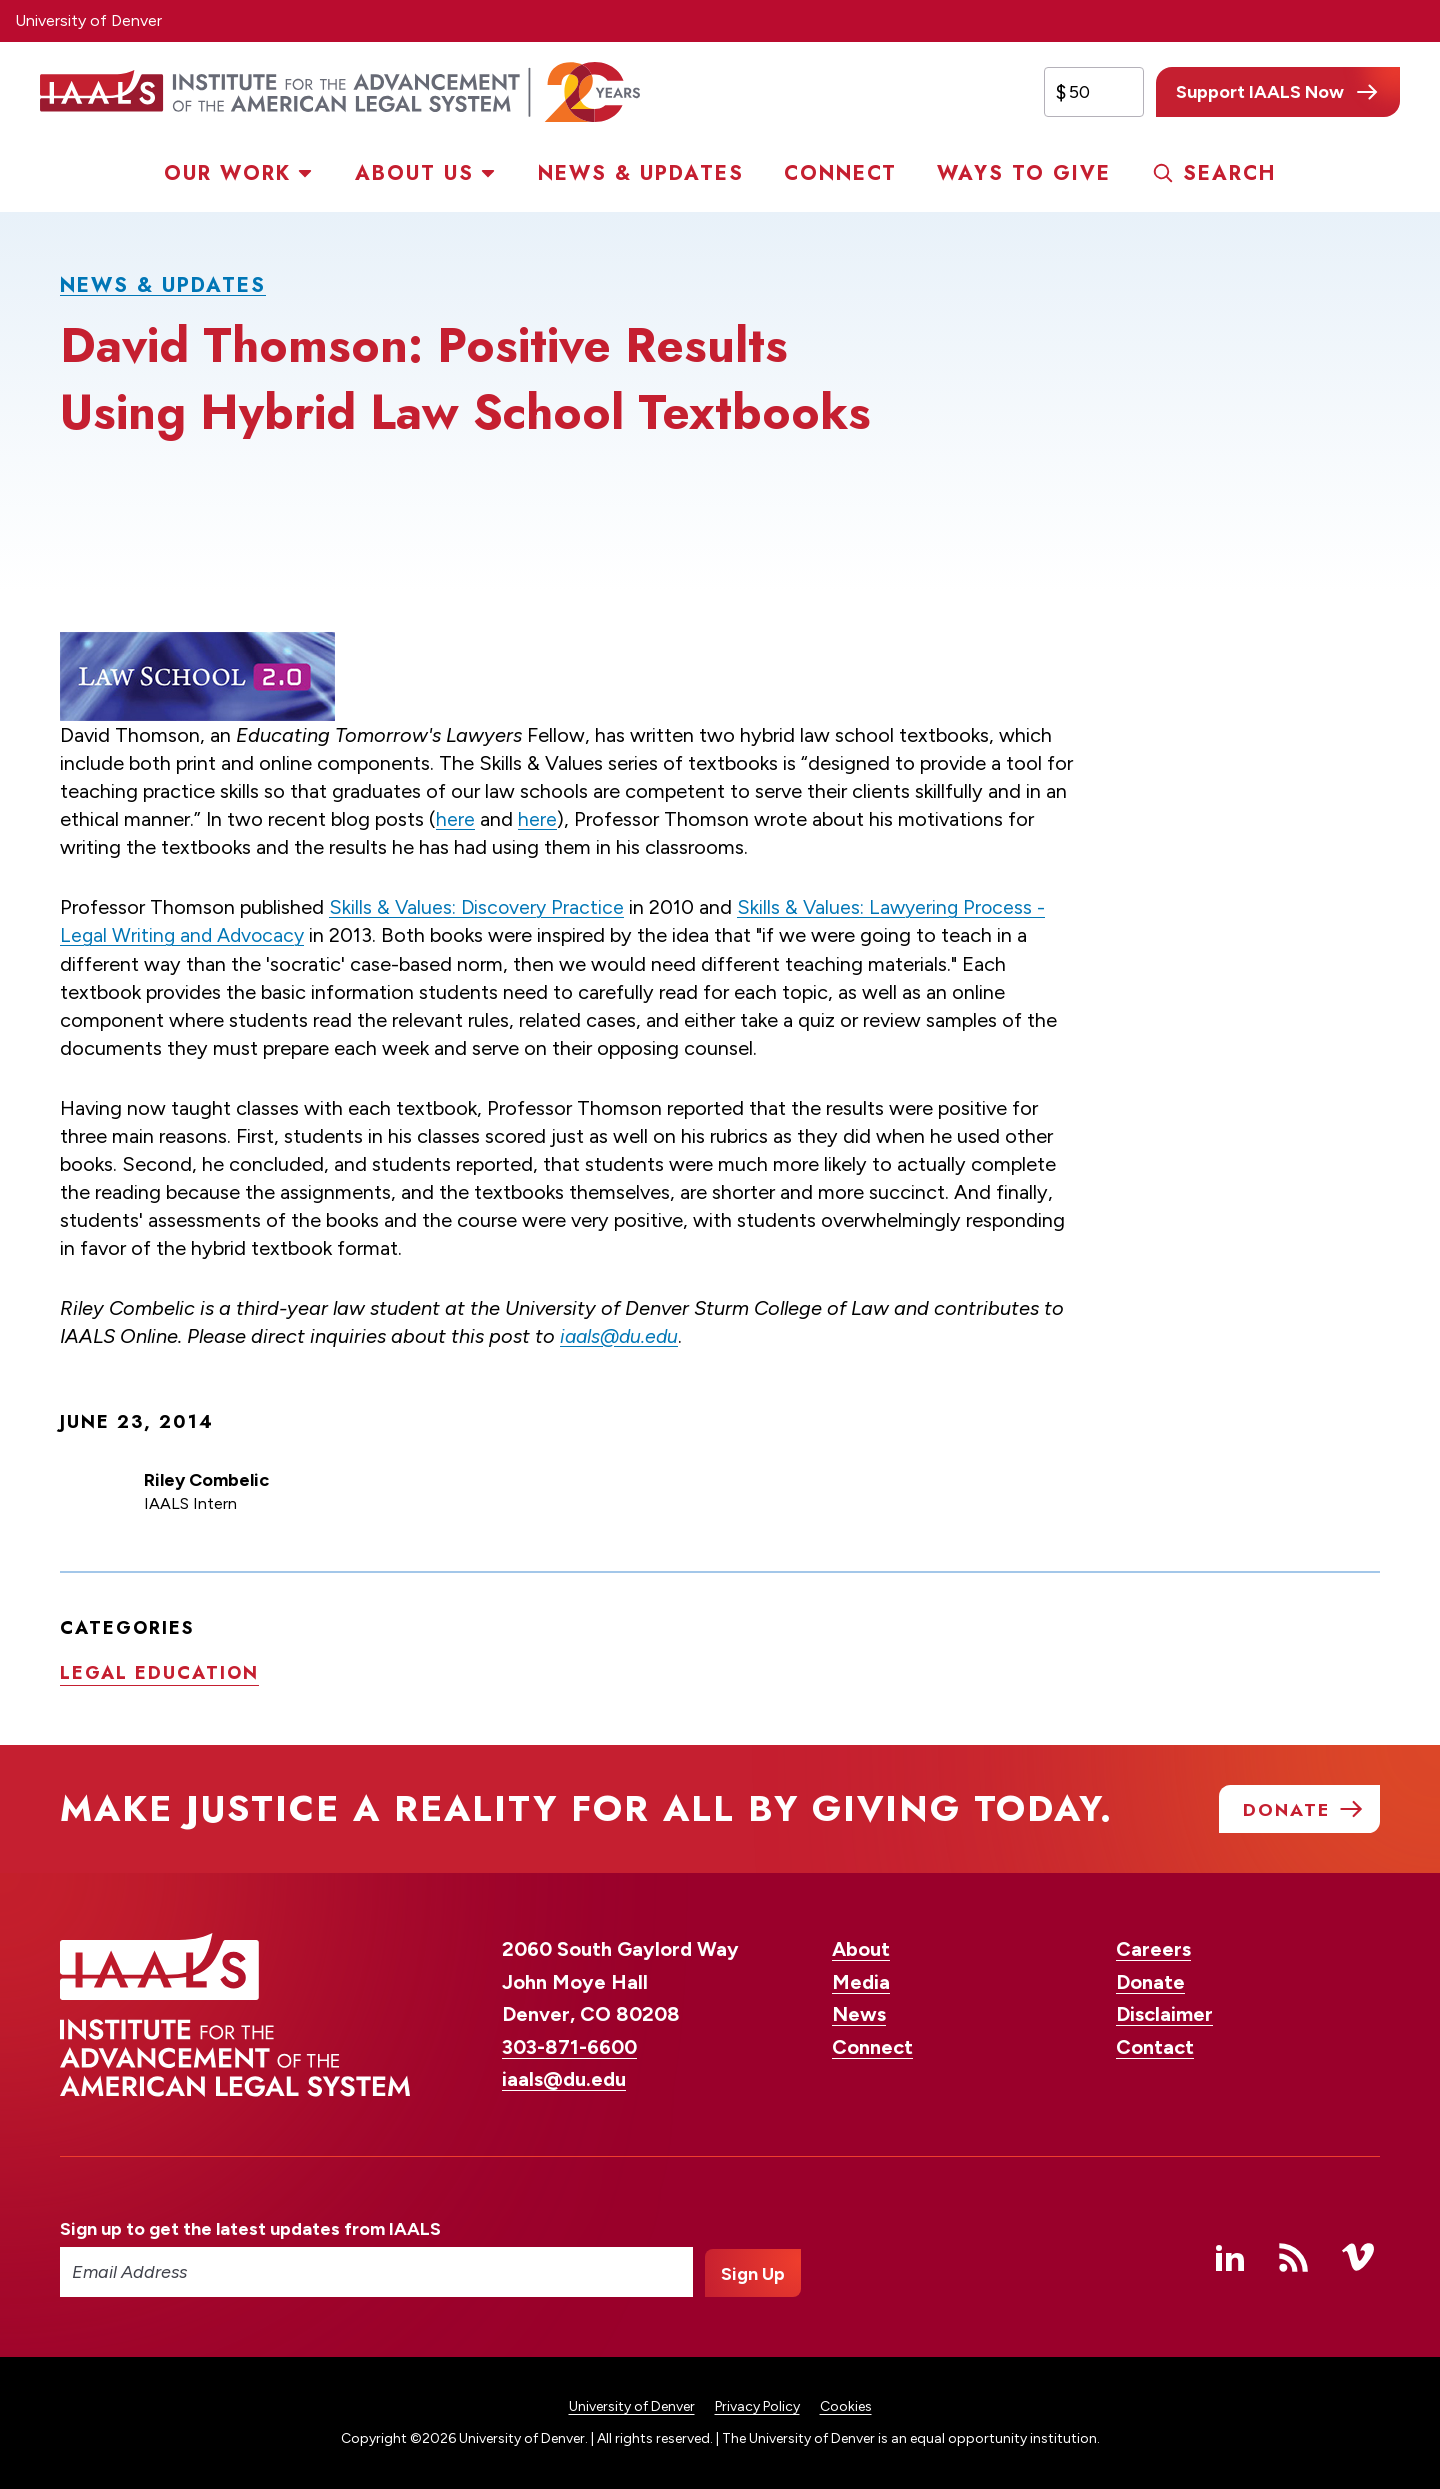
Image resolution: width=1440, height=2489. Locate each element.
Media (861, 1983)
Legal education (159, 1671)
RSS (1294, 2258)
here (455, 819)
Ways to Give (1024, 173)
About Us (414, 173)
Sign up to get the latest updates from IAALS (250, 2230)
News (859, 2015)
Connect (840, 173)
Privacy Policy (757, 2407)
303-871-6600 (569, 2048)
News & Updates (641, 173)
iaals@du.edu (621, 1335)
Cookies (846, 2407)
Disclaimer (1164, 2015)
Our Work (227, 173)
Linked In (1230, 2258)
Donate (1150, 1983)
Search (1229, 173)
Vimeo (1358, 2258)
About (861, 1950)
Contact (1155, 2048)
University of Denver (88, 20)
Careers (1153, 1950)
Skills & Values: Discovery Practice (478, 907)
